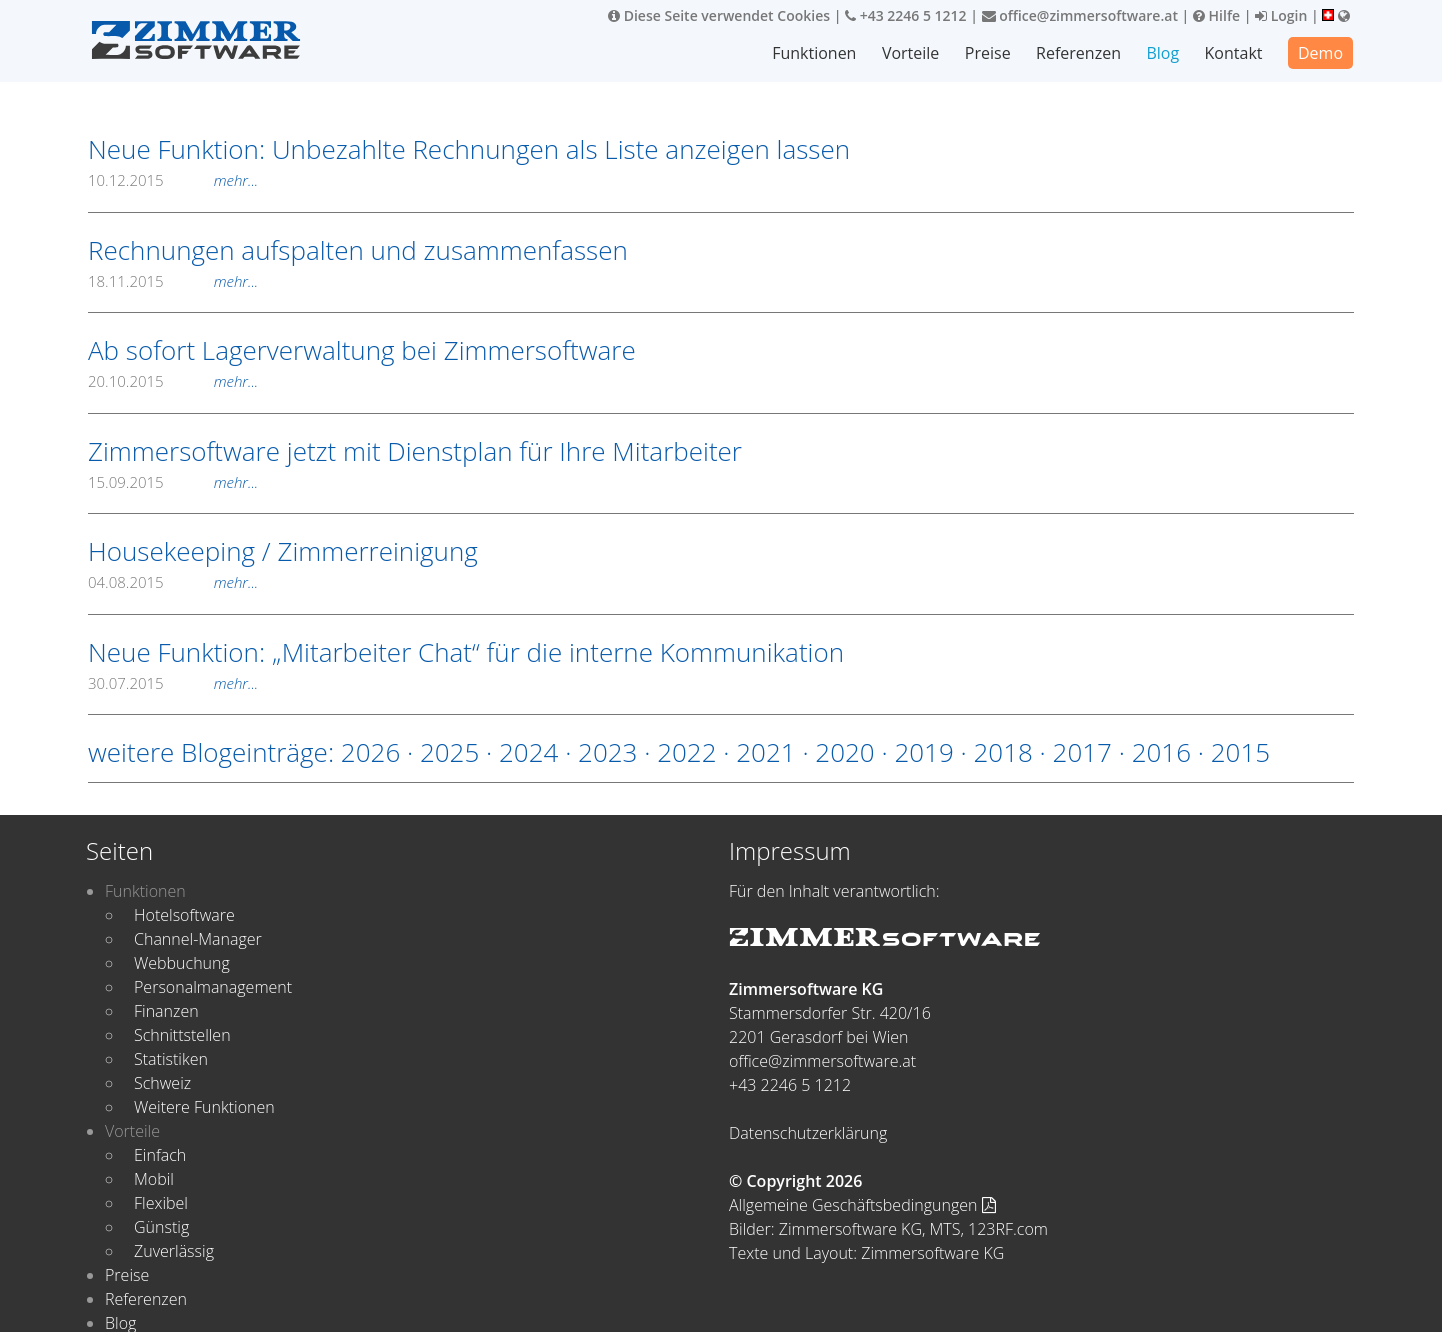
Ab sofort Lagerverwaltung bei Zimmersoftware (362, 350)
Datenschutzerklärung (808, 1133)
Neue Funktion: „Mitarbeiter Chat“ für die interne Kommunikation (466, 652)
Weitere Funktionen (204, 1107)
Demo (1320, 53)
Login (1281, 15)
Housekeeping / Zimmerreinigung (283, 551)
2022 (686, 752)
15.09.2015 (173, 482)
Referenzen (1079, 53)
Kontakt (1234, 53)
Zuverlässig (174, 1251)
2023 (607, 752)
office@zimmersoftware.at (1080, 15)
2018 (1002, 752)
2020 (844, 752)
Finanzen (166, 1011)
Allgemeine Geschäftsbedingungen (862, 1205)
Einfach (160, 1155)
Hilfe (1216, 15)
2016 (1161, 752)
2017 (1082, 752)
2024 (528, 752)
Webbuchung (182, 963)
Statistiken (171, 1059)
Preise (989, 53)
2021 (765, 752)
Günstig (161, 1227)
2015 (1240, 752)
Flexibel (161, 1203)
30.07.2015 (173, 683)
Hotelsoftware (184, 915)
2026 (370, 752)
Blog (1163, 53)
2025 (449, 752)
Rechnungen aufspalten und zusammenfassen (358, 250)
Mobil (154, 1179)
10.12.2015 (173, 180)
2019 (923, 752)
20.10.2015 (173, 381)
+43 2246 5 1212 (906, 15)
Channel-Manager (198, 939)
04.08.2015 (173, 582)
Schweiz (162, 1083)
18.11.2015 (173, 281)
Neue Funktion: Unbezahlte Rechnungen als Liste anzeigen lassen (469, 149)
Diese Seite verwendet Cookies (719, 15)
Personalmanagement (213, 987)
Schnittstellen (182, 1035)
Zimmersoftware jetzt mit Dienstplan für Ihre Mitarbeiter (415, 451)
